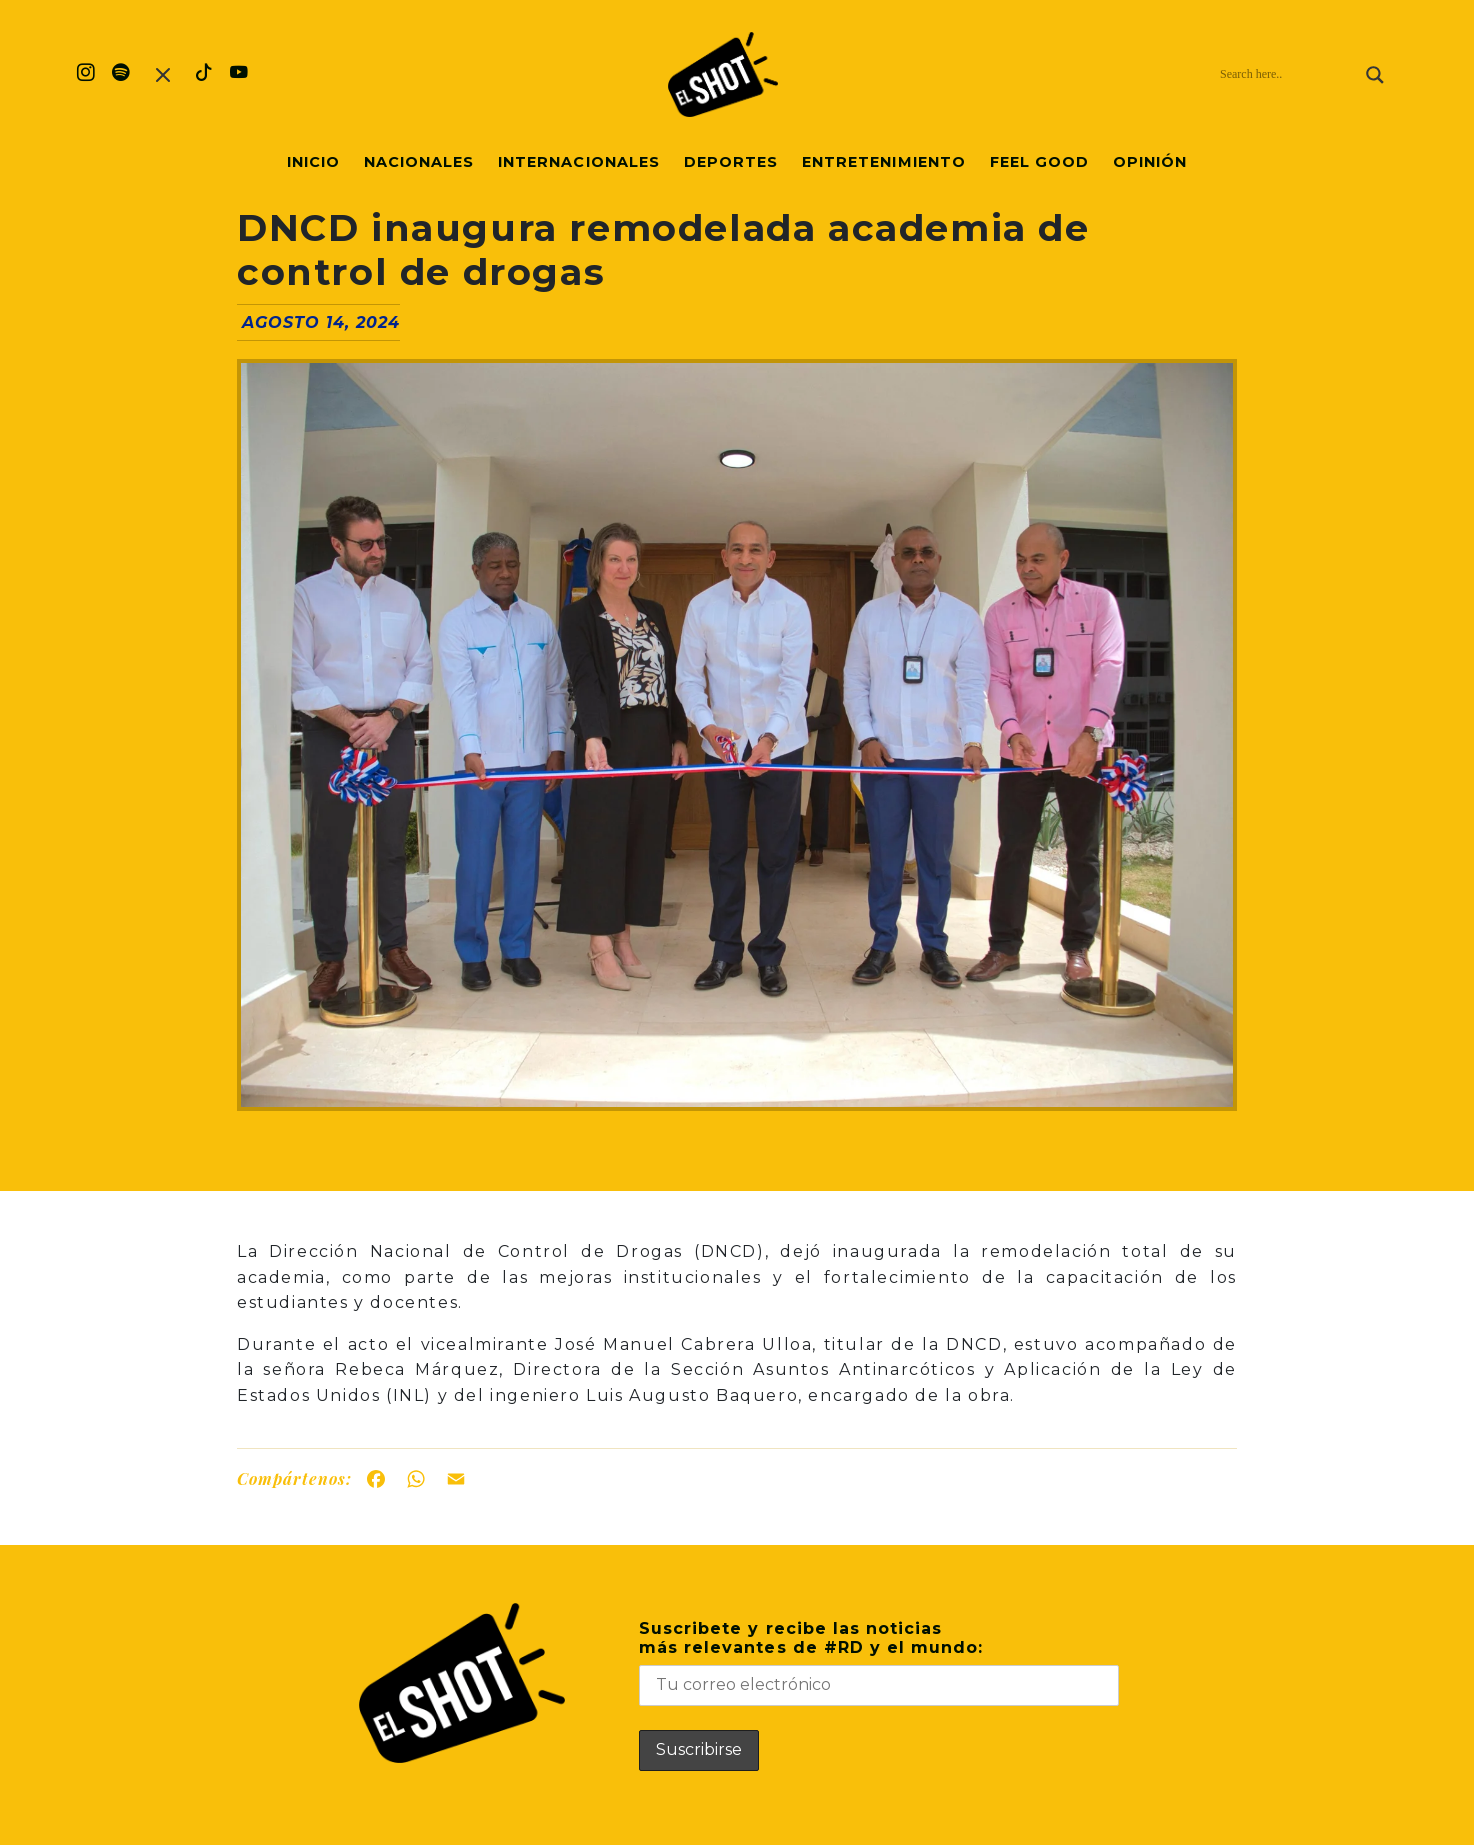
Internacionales (579, 162)
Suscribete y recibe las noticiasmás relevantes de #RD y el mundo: (879, 1662)
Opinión (1150, 162)
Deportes (731, 162)
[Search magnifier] (1375, 75)
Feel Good (1039, 162)
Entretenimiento (884, 162)
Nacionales (419, 162)
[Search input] (1288, 75)
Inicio (313, 162)
